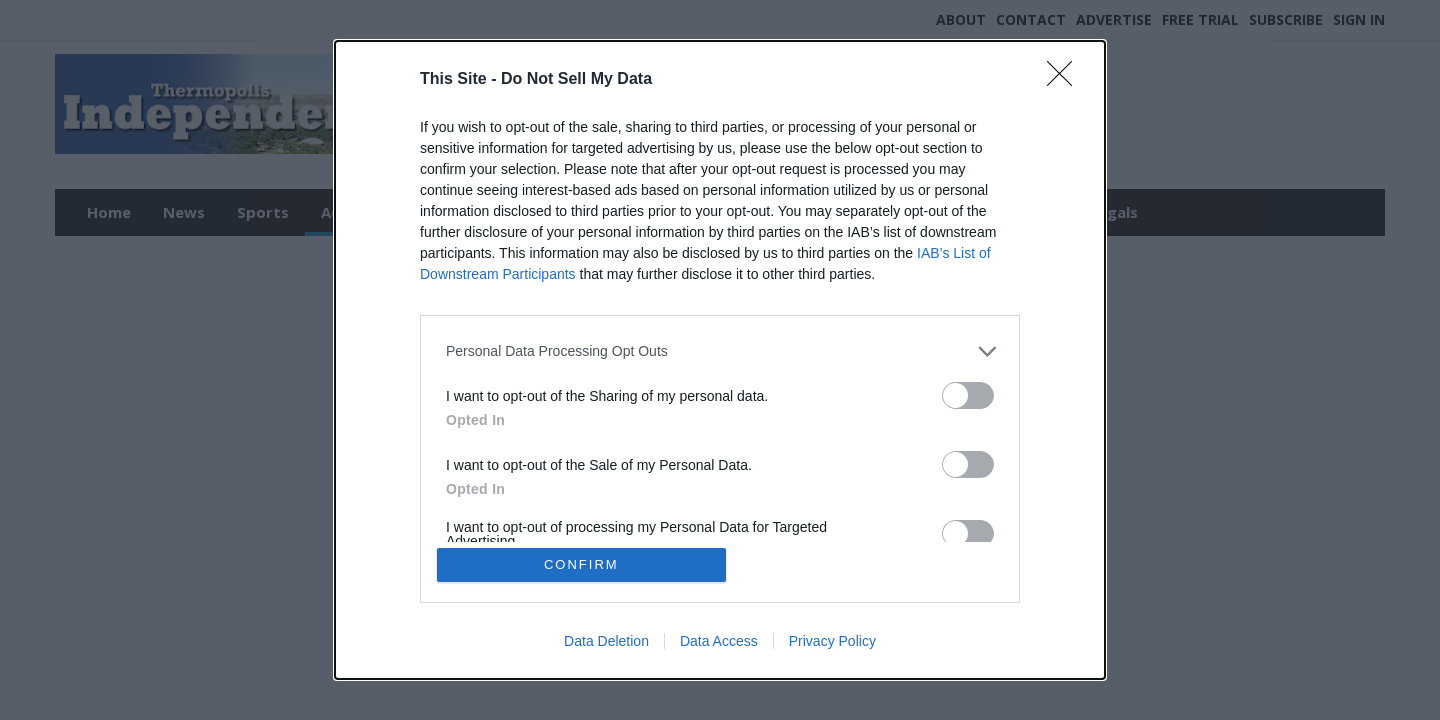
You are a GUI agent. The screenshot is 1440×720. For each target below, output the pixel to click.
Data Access (719, 642)
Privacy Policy (832, 642)
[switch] (968, 394)
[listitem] (720, 350)
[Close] (1066, 79)
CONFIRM (582, 564)
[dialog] (720, 360)
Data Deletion (606, 642)
